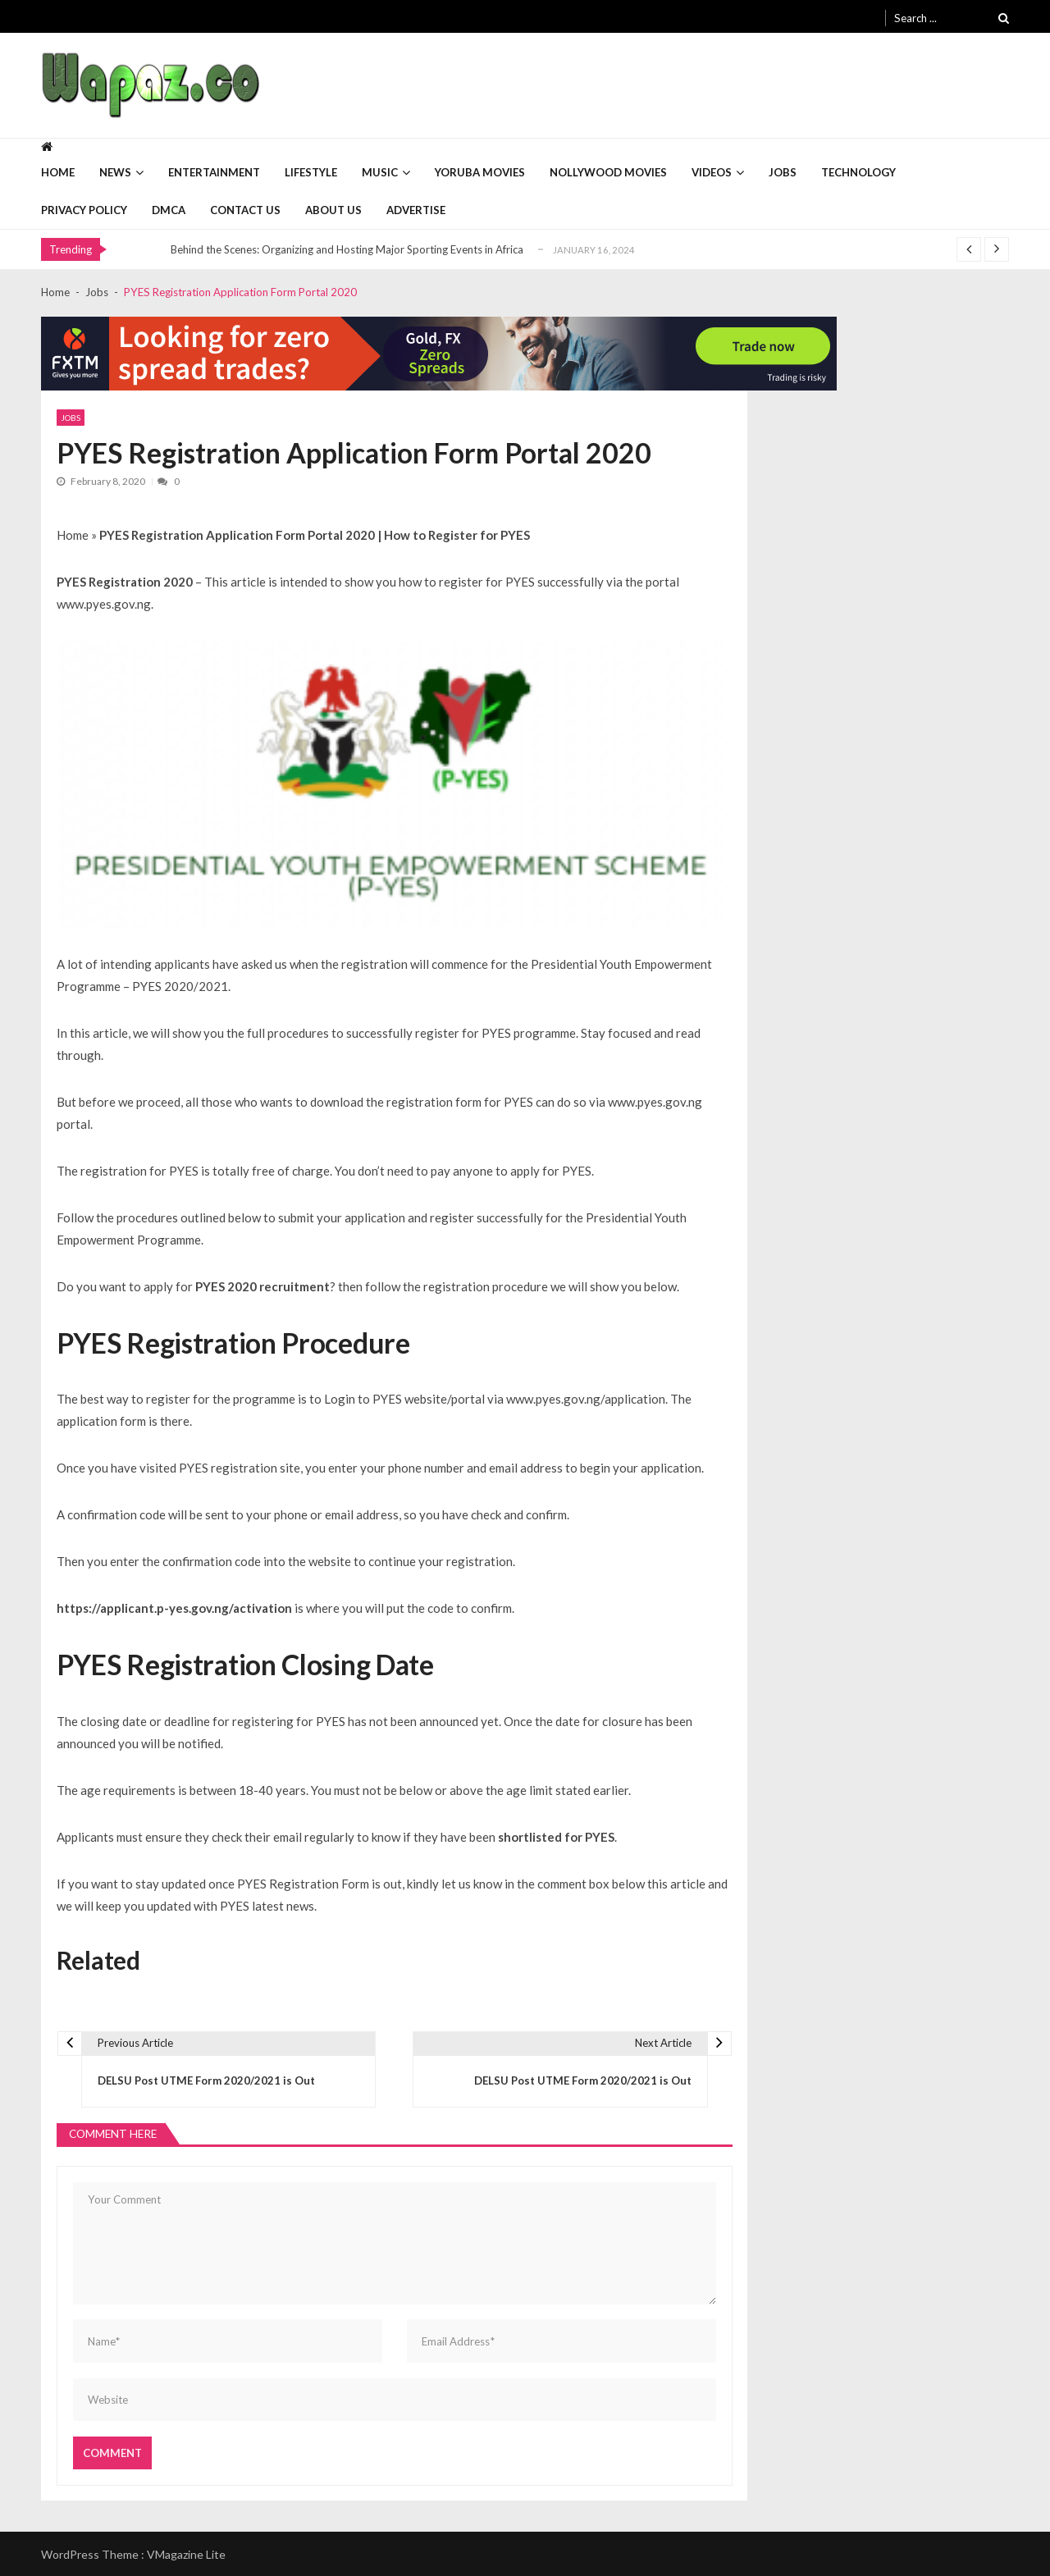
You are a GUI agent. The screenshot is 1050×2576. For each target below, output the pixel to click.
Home (58, 172)
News (115, 172)
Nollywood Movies (608, 172)
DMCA (168, 210)
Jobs (783, 172)
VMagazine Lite (186, 2554)
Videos (712, 172)
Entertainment (214, 172)
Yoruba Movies (480, 172)
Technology (858, 172)
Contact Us (245, 210)
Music (380, 172)
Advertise (415, 210)
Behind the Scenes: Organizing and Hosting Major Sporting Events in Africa (347, 249)
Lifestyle (311, 172)
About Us (333, 210)
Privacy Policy (84, 210)
